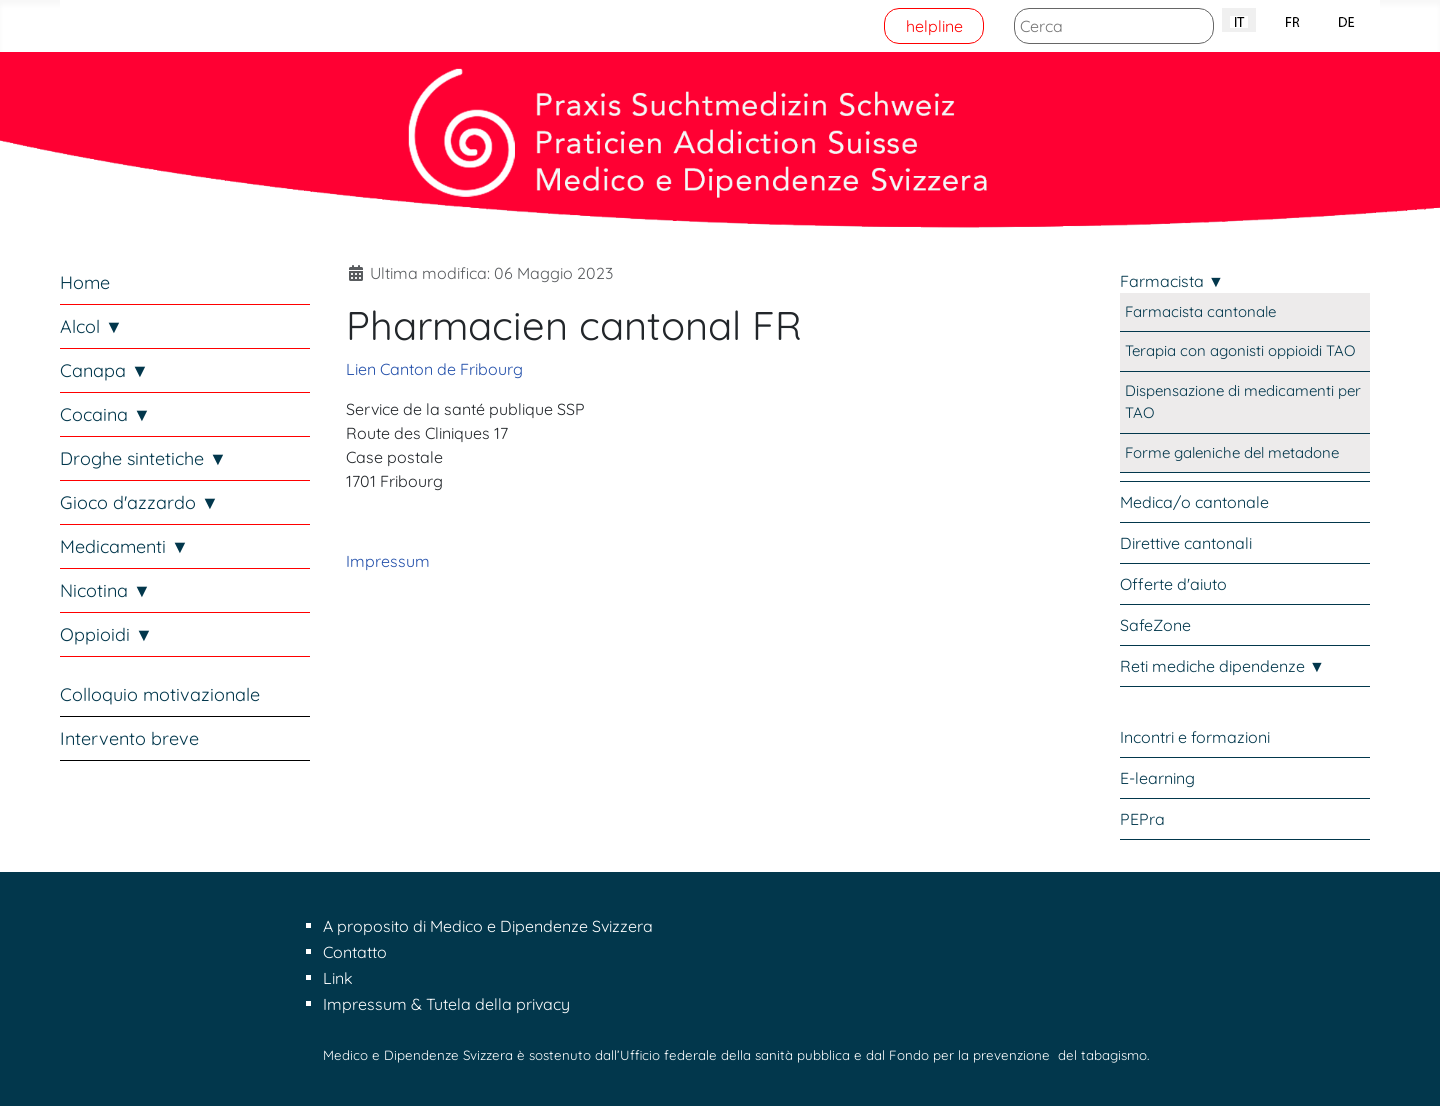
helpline (934, 26)
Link (338, 978)
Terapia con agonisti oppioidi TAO (1240, 350)
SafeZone (1155, 625)
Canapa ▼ (104, 370)
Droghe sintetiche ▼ (143, 458)
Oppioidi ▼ (106, 634)
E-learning (1157, 778)
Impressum (388, 561)
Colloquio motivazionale (160, 694)
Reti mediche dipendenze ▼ (1222, 666)
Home (85, 282)
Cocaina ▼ (105, 414)
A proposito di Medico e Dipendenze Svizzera (488, 926)
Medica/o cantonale (1194, 502)
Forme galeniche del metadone (1232, 452)
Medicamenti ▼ (124, 546)
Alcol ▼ (91, 326)
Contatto (355, 952)
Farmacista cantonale (1200, 311)
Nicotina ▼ (105, 590)
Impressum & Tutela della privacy (446, 1004)
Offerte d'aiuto (1173, 584)
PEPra (1142, 819)
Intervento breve (129, 738)
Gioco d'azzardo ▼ (139, 502)
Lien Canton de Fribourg (434, 369)
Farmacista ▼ (1172, 281)
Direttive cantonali (1186, 543)
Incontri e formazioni (1195, 737)
